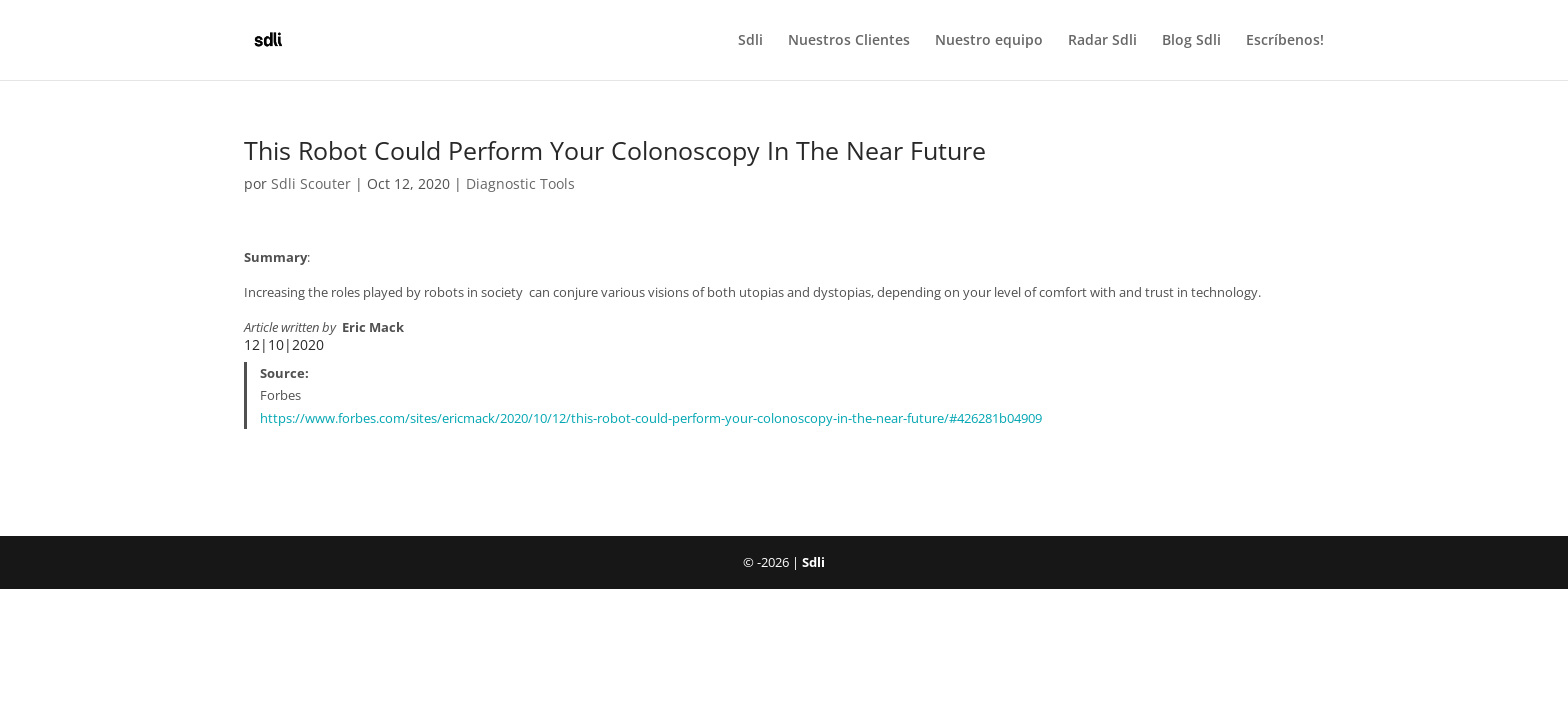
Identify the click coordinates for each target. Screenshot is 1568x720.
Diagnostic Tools (520, 183)
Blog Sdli (1191, 41)
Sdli (750, 41)
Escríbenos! (1285, 41)
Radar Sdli (1102, 41)
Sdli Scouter (311, 183)
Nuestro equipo (989, 41)
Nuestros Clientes (849, 41)
